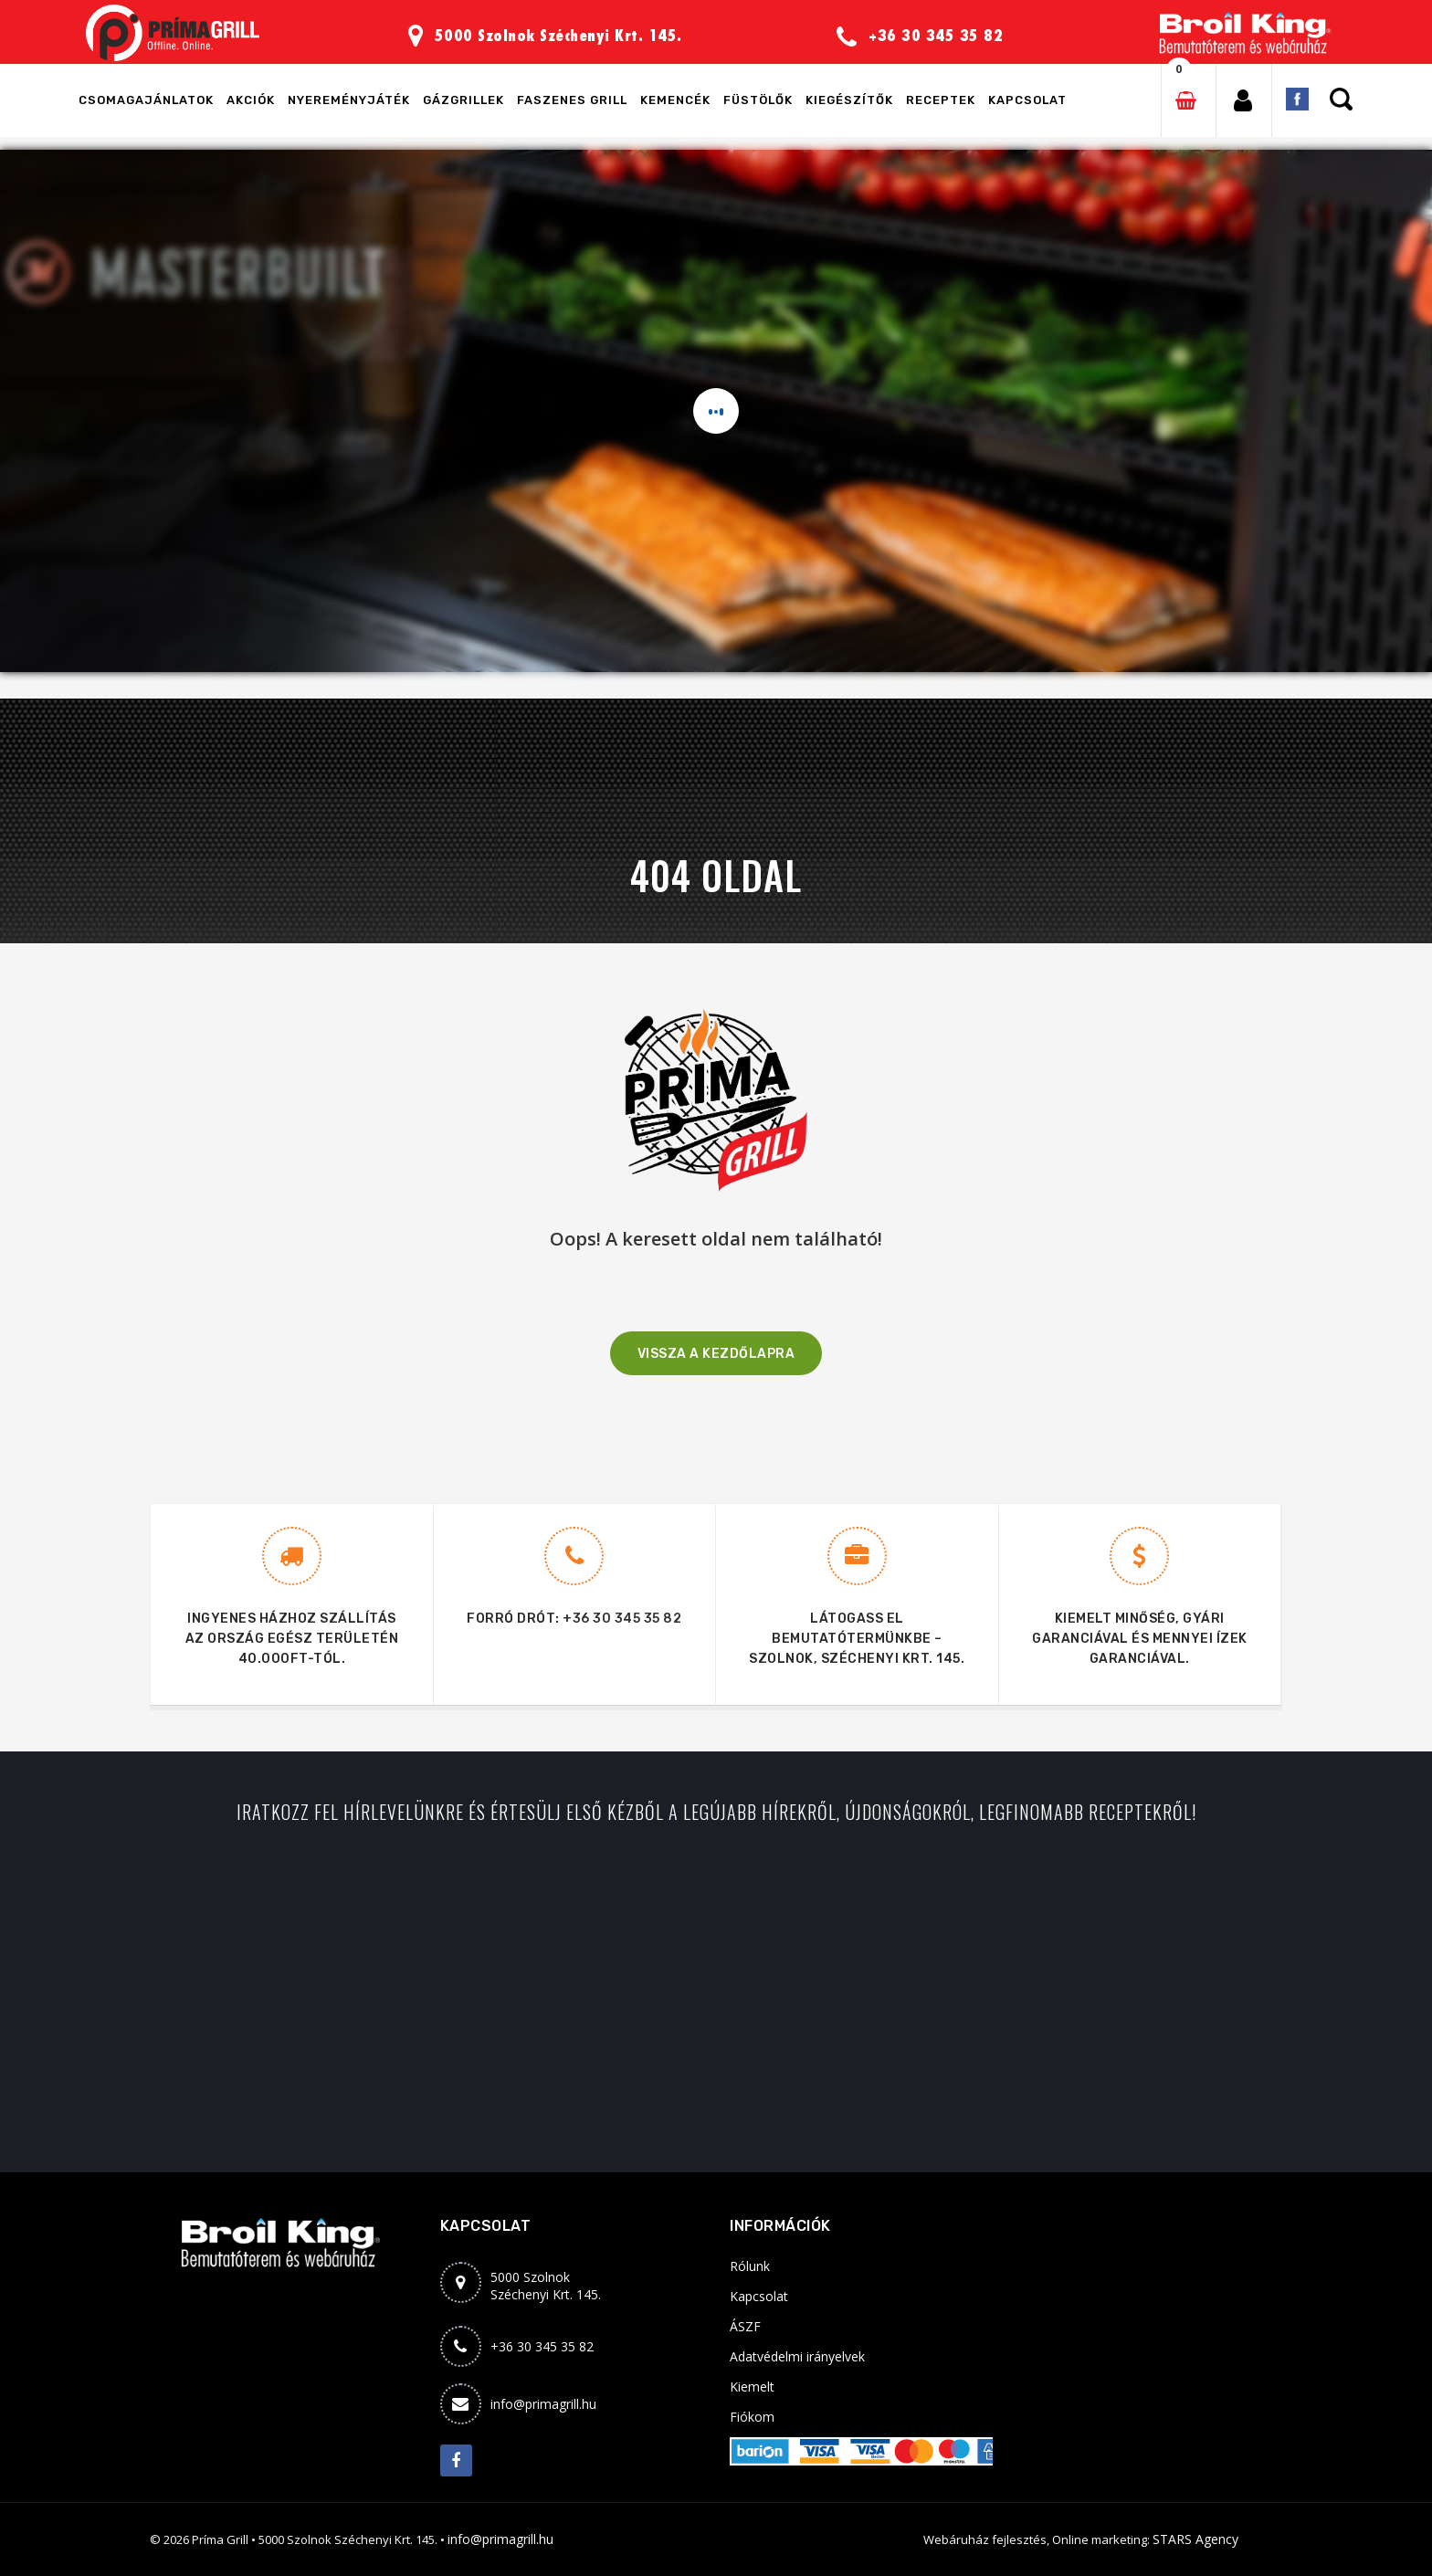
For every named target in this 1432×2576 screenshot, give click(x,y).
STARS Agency (1195, 2539)
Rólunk (750, 2266)
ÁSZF (745, 2326)
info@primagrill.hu (543, 2404)
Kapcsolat (759, 2296)
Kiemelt (752, 2386)
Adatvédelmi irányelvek (797, 2356)
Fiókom (752, 2416)
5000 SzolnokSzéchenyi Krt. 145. (545, 2285)
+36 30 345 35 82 (622, 1618)
